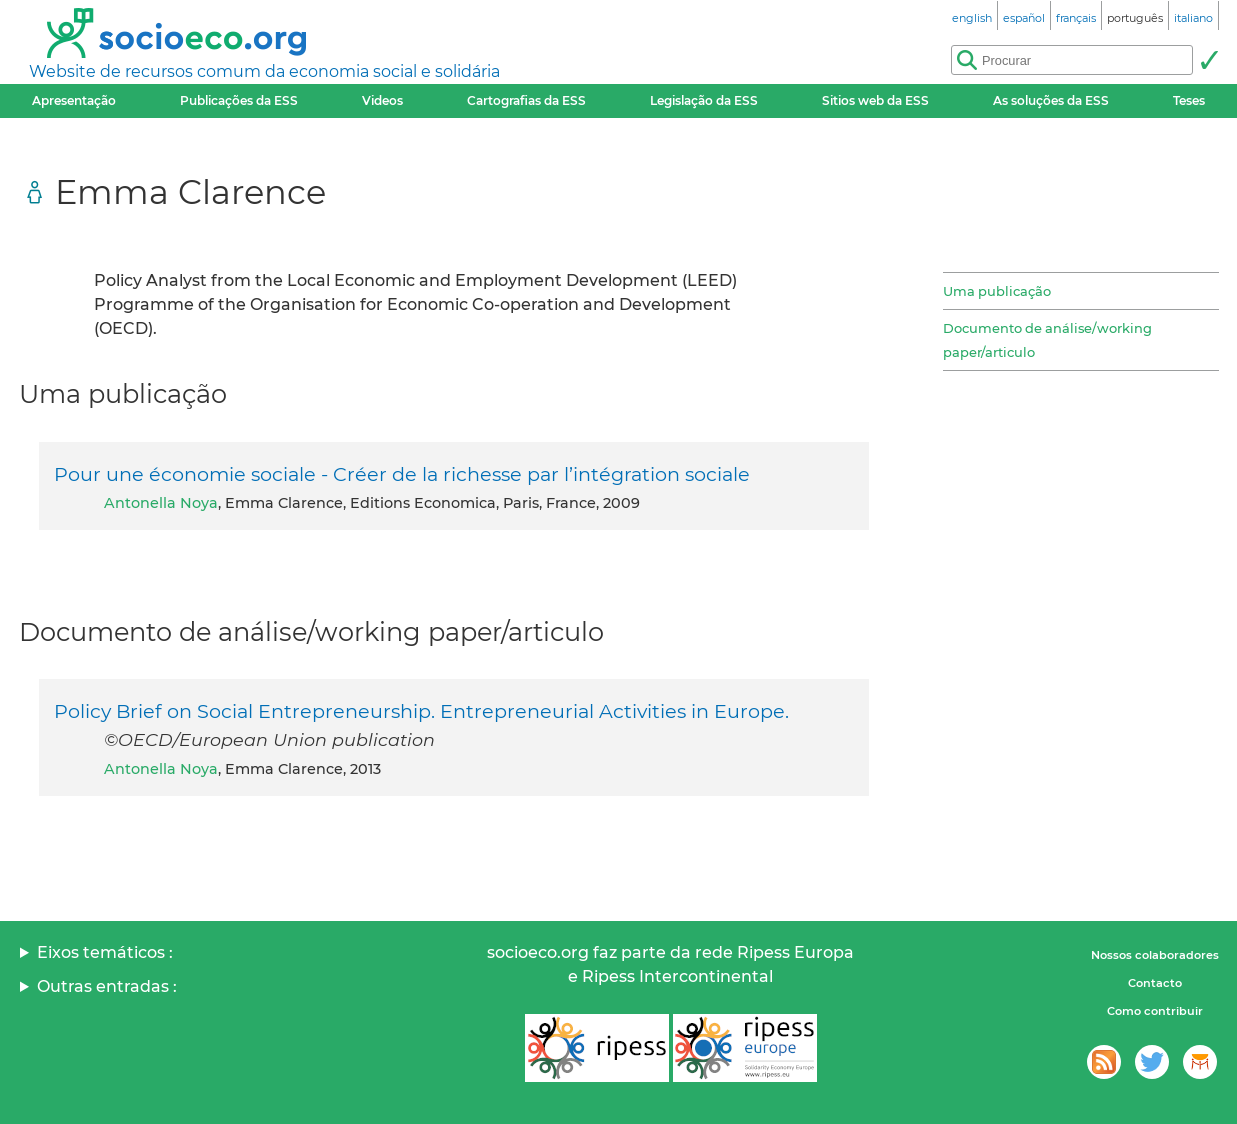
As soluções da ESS (1051, 100)
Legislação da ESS (704, 100)
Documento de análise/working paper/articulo (1047, 340)
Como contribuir (1155, 1011)
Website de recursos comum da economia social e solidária (264, 71)
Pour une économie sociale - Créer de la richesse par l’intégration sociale (402, 474)
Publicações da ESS (239, 100)
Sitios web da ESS (875, 100)
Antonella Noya (161, 503)
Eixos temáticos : (105, 952)
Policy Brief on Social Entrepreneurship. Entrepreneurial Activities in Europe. (421, 711)
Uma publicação (997, 291)
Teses (1189, 100)
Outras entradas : (107, 986)
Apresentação (74, 100)
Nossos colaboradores (1155, 955)
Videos (382, 100)
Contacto (1155, 983)
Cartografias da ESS (526, 100)
